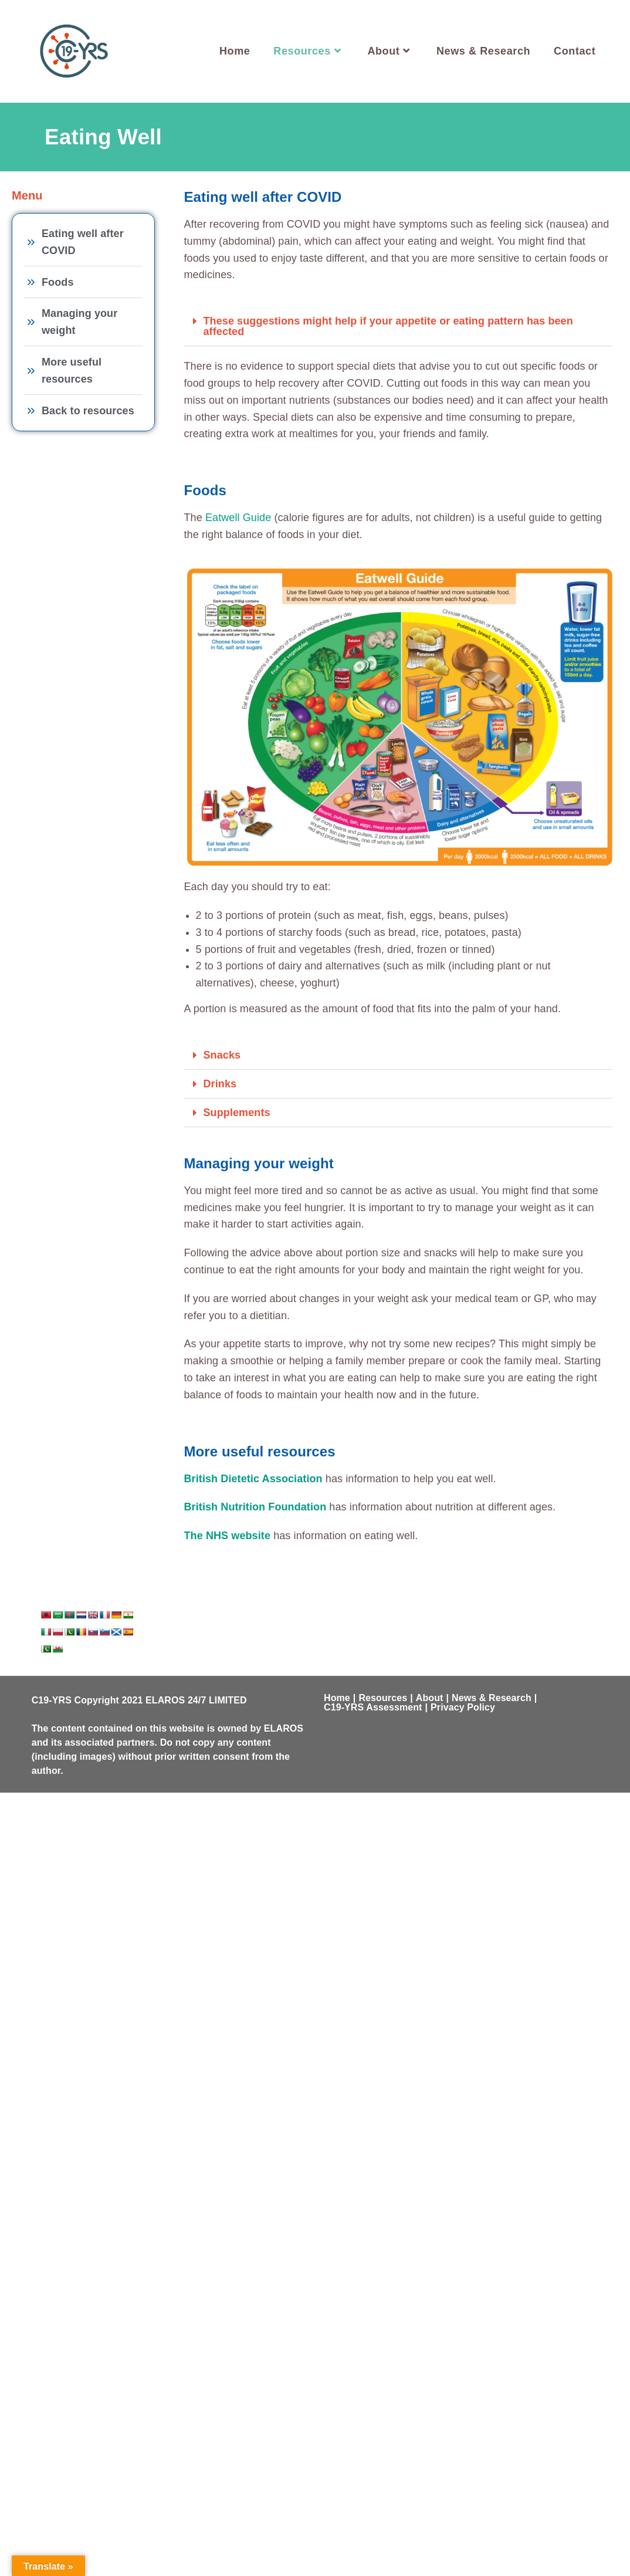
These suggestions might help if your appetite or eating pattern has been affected (388, 326)
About (429, 1698)
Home (337, 1698)
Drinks (220, 1084)
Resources (382, 1698)
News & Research (491, 1698)
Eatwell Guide (238, 517)
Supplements (237, 1112)
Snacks (222, 1055)
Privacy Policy (463, 1707)
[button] (398, 326)
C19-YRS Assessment (373, 1707)
